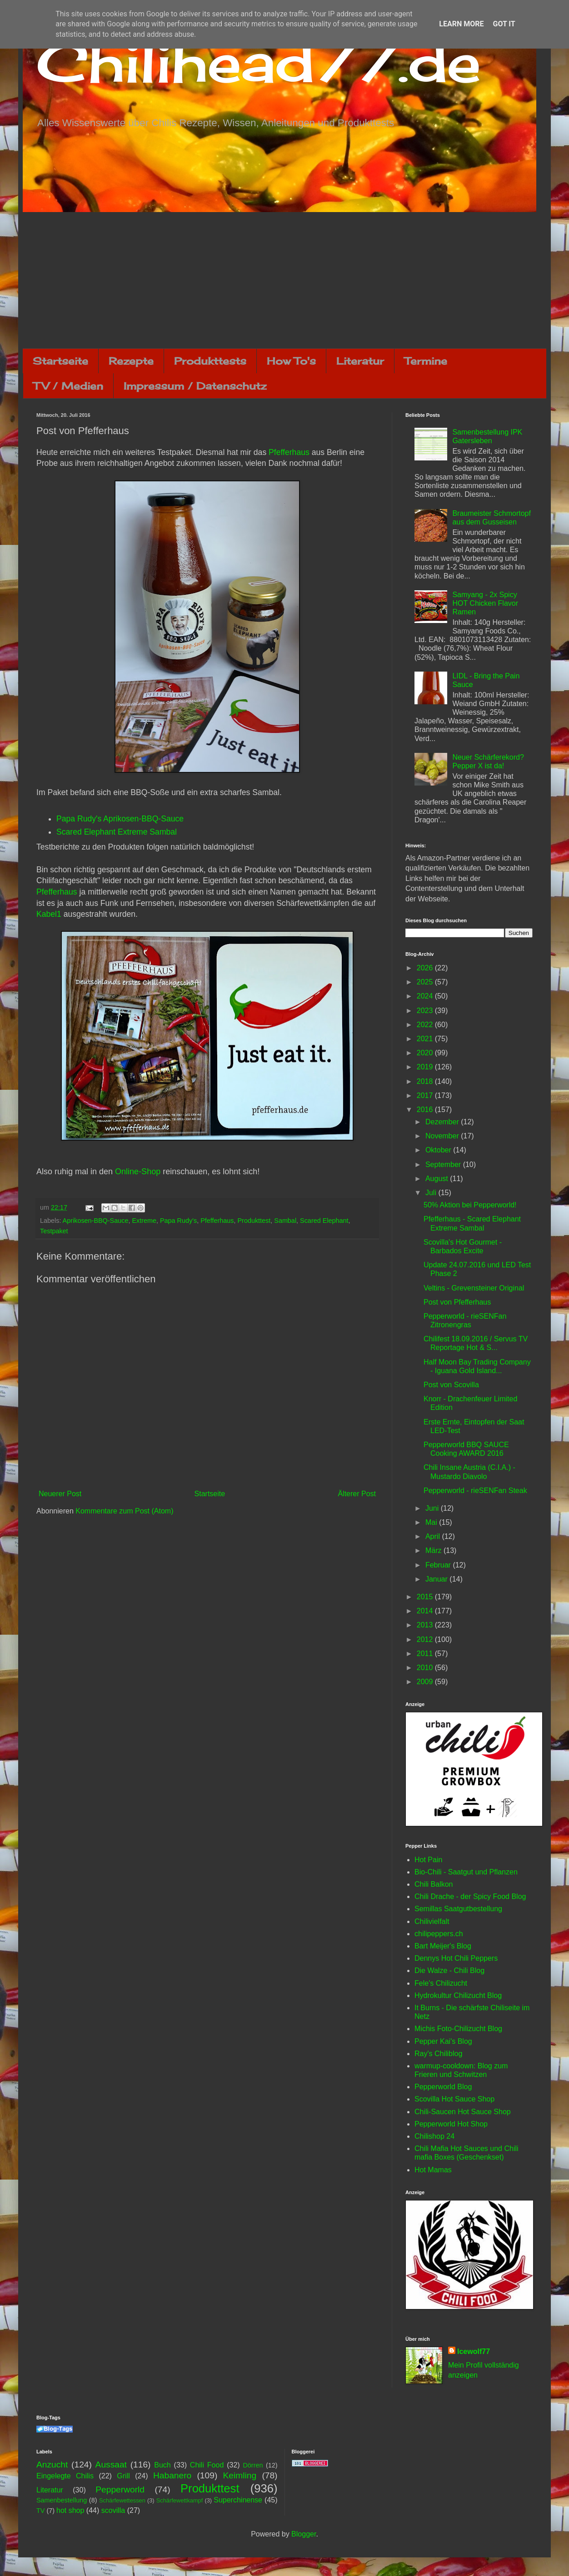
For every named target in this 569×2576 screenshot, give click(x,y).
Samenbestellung (61, 2500)
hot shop (70, 2510)
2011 (426, 1653)
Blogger (303, 2534)
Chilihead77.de (258, 62)
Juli (431, 1193)
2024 (426, 996)
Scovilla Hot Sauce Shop (454, 2099)
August (437, 1178)
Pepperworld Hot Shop (451, 2124)
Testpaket (54, 1231)
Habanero (172, 2475)
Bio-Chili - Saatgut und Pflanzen (466, 1872)
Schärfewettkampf (179, 2500)
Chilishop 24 (434, 2136)
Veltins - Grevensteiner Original (474, 1288)
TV (40, 2510)
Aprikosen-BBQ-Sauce (96, 1220)
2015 (426, 1597)
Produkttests (210, 361)
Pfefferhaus (289, 452)
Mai (432, 1522)
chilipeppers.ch (438, 1934)
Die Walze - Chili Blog (449, 1970)
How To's (291, 361)
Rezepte (131, 361)
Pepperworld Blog (443, 2087)
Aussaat (111, 2464)
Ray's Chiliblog (438, 2053)
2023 (426, 1010)
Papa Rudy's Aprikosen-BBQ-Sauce (120, 818)
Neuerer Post (60, 1494)
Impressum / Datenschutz (195, 386)
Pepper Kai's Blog (443, 2041)
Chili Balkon (433, 1884)
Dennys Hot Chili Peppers (456, 1958)
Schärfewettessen (122, 2500)
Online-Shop (137, 1171)
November (443, 1136)
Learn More (461, 24)
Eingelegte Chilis (65, 2476)
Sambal (285, 1220)
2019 (426, 1067)
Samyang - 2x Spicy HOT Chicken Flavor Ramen (485, 603)
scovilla (113, 2510)
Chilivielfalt (431, 1921)
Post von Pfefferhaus (457, 1302)
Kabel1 (48, 914)
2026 (426, 968)
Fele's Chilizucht (440, 1983)
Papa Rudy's (178, 1220)
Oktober (439, 1150)
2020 (426, 1053)
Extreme (144, 1220)
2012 (426, 1639)
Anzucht (52, 2464)
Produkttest (253, 1220)
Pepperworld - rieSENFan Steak (475, 1490)
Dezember (443, 1122)
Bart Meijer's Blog (442, 1946)
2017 (426, 1095)
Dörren (253, 2465)
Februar (439, 1565)
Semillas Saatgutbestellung (458, 1909)
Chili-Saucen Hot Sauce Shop (462, 2112)
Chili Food (207, 2465)
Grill (123, 2476)
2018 (426, 1081)
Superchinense (238, 2500)
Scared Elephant (324, 1220)
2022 (426, 1024)
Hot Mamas (433, 2170)
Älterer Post (357, 1494)
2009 (426, 1682)
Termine (425, 361)
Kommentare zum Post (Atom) (124, 1511)
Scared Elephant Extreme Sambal (116, 831)
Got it (504, 24)
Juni (433, 1508)
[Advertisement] (284, 280)
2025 (426, 982)
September (444, 1164)
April (433, 1536)
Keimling (240, 2475)
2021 (426, 1039)
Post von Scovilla (451, 1385)
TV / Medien (68, 386)
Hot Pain (428, 1860)
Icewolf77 (473, 2351)
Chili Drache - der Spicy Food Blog (470, 1896)
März (434, 1550)
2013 (426, 1625)
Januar (437, 1579)
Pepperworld (120, 2489)
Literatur (360, 361)
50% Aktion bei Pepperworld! (470, 1205)
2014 (426, 1611)
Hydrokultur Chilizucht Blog (458, 1995)
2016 (426, 1109)
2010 (426, 1667)
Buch (162, 2465)
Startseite (60, 361)
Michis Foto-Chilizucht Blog (458, 2028)
